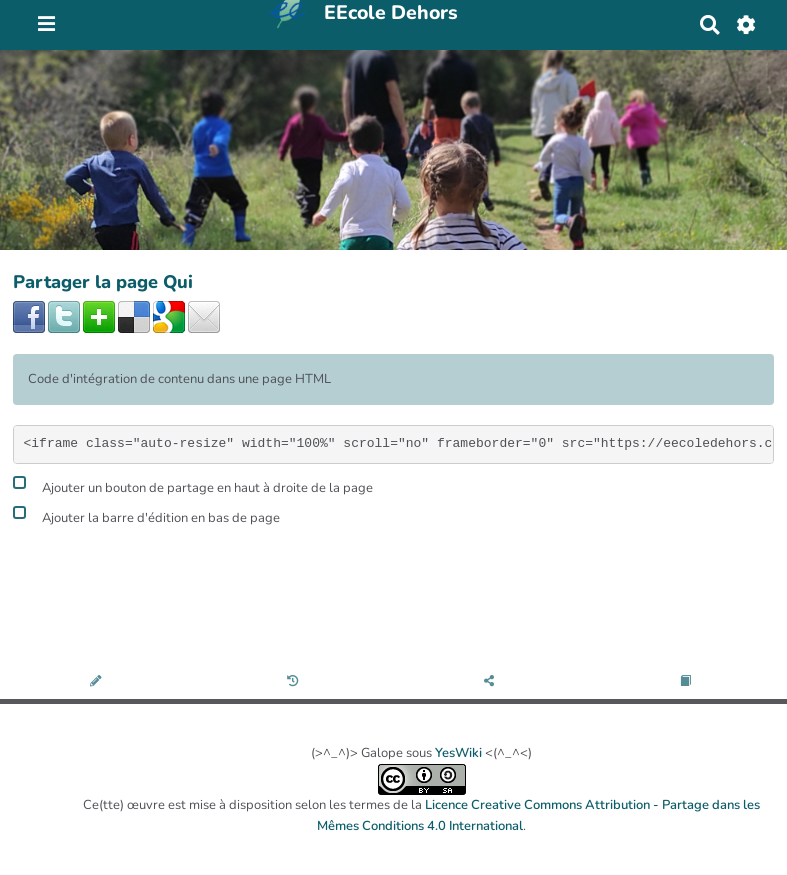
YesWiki (458, 753)
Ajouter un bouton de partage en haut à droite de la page (193, 485)
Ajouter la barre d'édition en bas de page (146, 515)
